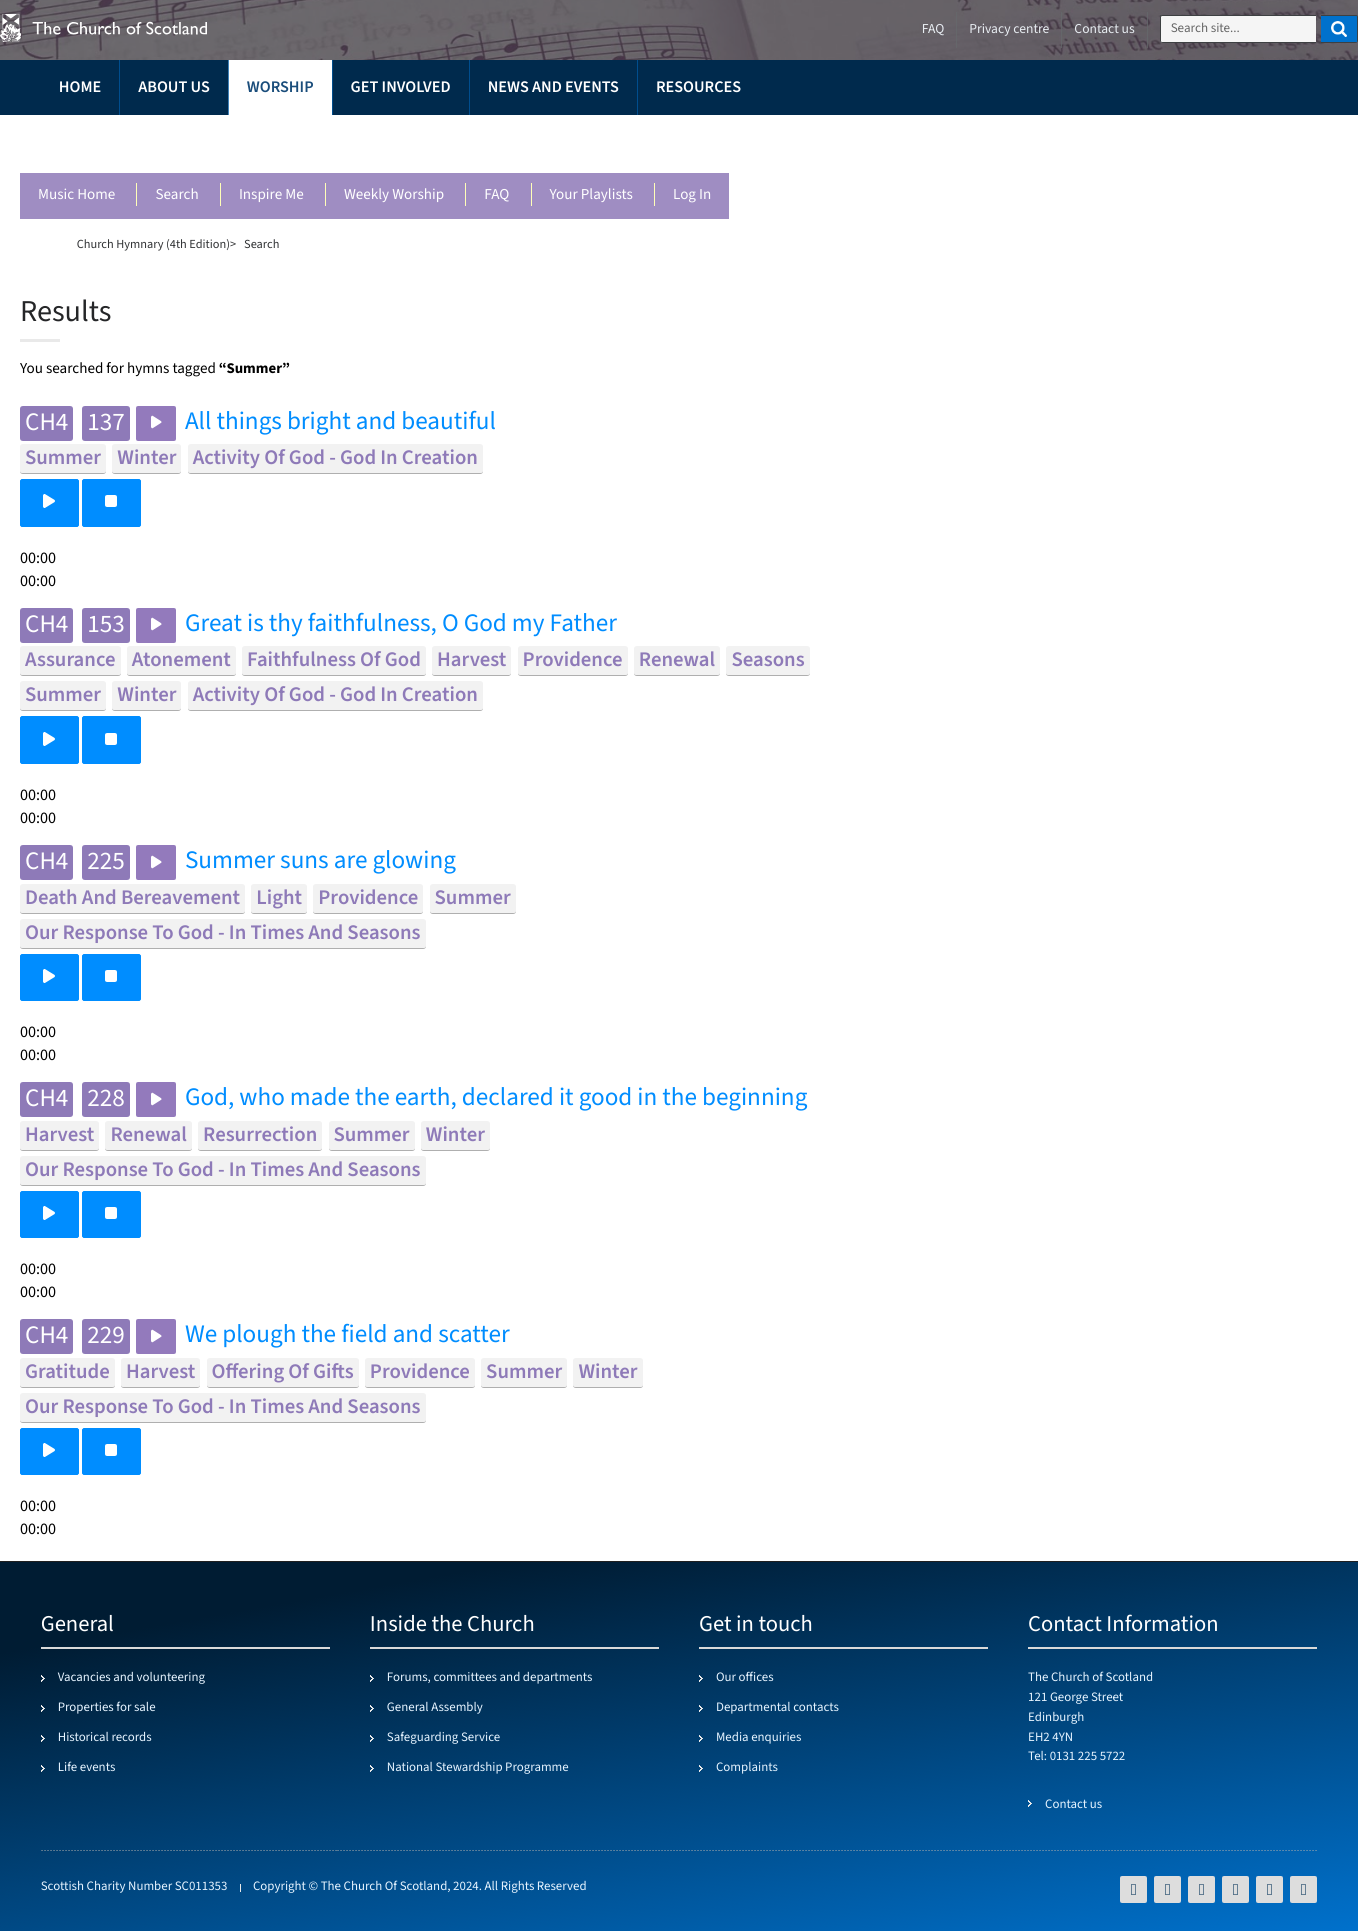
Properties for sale (107, 1708)
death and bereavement (132, 898)
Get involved (401, 87)
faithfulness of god (334, 660)
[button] (49, 502)
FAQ (496, 195)
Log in (692, 195)
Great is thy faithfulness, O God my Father (401, 624)
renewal (677, 660)
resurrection (260, 1135)
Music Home (76, 195)
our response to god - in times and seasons (223, 933)
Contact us (1104, 29)
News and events (553, 87)
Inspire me (271, 195)
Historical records (105, 1738)
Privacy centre (1009, 29)
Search (176, 195)
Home (80, 87)
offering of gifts (283, 1372)
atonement (181, 660)
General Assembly (435, 1708)
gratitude (67, 1372)
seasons (767, 660)
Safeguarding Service (443, 1738)
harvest (471, 660)
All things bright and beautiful (340, 422)
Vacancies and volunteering (131, 1678)
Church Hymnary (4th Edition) (153, 244)
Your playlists (591, 195)
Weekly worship (394, 195)
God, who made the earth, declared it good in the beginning (496, 1098)
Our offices (745, 1678)
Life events (87, 1768)
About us (174, 87)
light (279, 898)
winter (146, 458)
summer (63, 458)
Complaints (747, 1768)
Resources (698, 87)
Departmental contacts (777, 1708)
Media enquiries (758, 1738)
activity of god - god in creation (335, 458)
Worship (280, 87)
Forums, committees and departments (490, 1678)
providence (573, 660)
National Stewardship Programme (478, 1768)
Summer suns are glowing (320, 861)
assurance (70, 660)
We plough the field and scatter (347, 1335)
